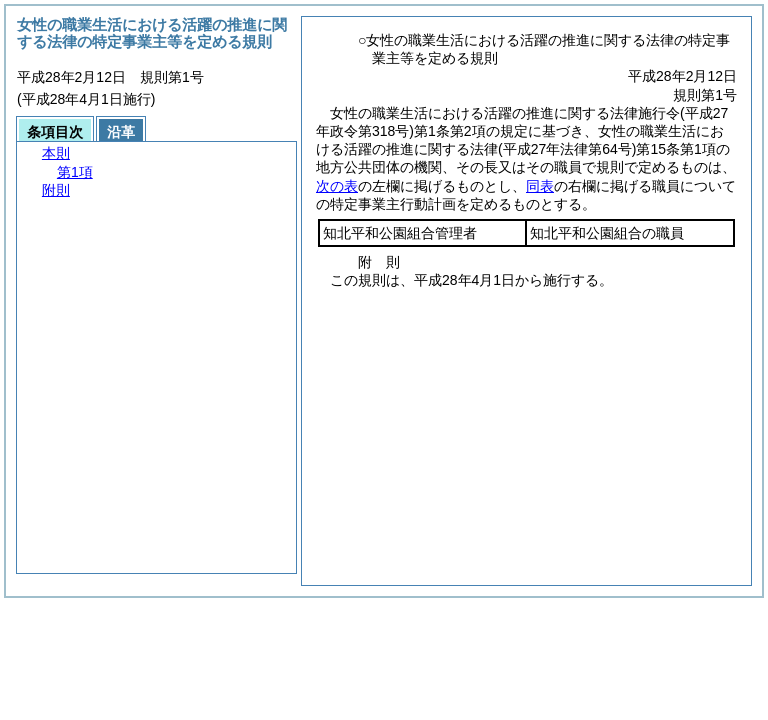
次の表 (337, 186)
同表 (540, 186)
